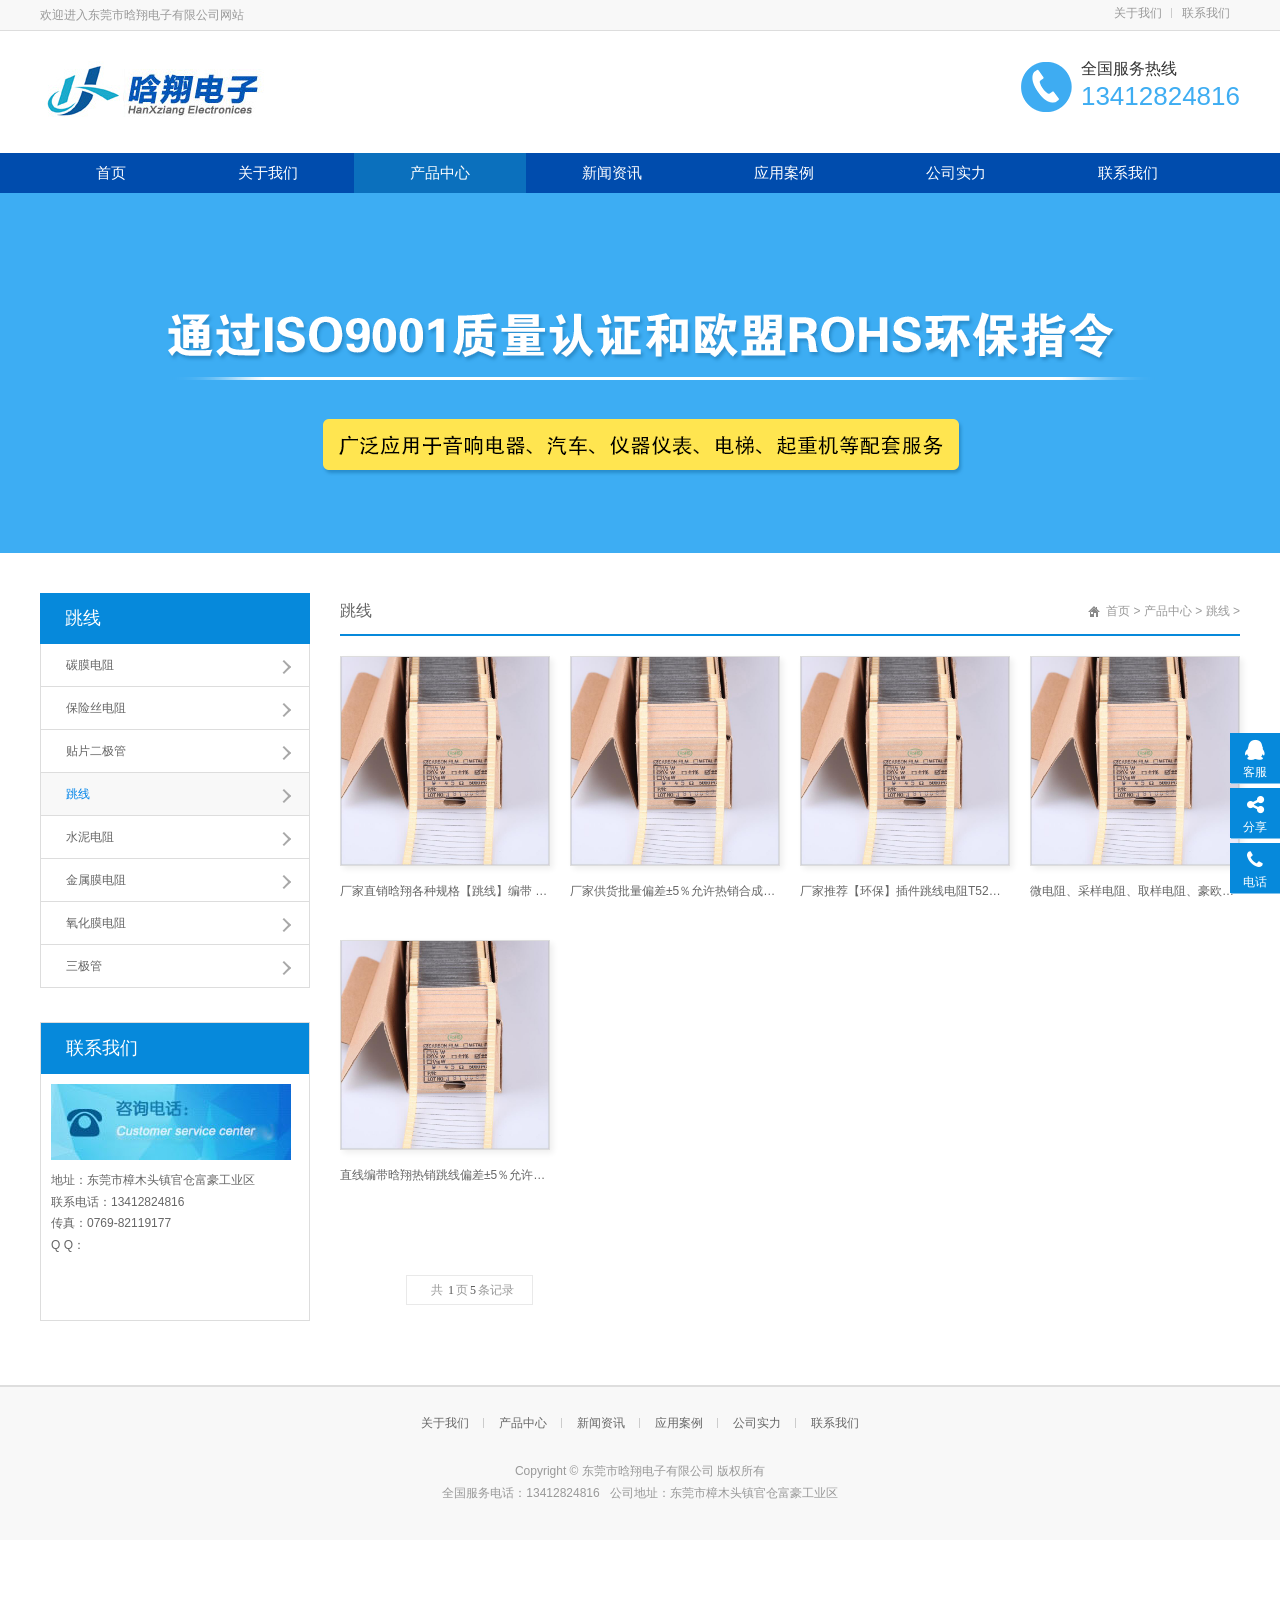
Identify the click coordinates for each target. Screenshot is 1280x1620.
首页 (111, 172)
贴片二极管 (96, 751)
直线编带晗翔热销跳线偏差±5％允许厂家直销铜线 (445, 1175)
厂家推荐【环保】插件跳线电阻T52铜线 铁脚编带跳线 (905, 891)
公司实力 (956, 172)
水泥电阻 (90, 837)
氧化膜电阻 (96, 923)
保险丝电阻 (96, 708)
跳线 (83, 618)
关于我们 (1138, 13)
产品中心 (440, 172)
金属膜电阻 (96, 880)
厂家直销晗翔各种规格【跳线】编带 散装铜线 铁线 (445, 891)
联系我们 (1206, 13)
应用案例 (784, 172)
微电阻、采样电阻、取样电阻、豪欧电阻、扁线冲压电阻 (1135, 891)
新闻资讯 (612, 172)
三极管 (84, 966)
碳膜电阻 (90, 665)
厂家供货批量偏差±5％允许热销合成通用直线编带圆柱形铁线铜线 (675, 891)
